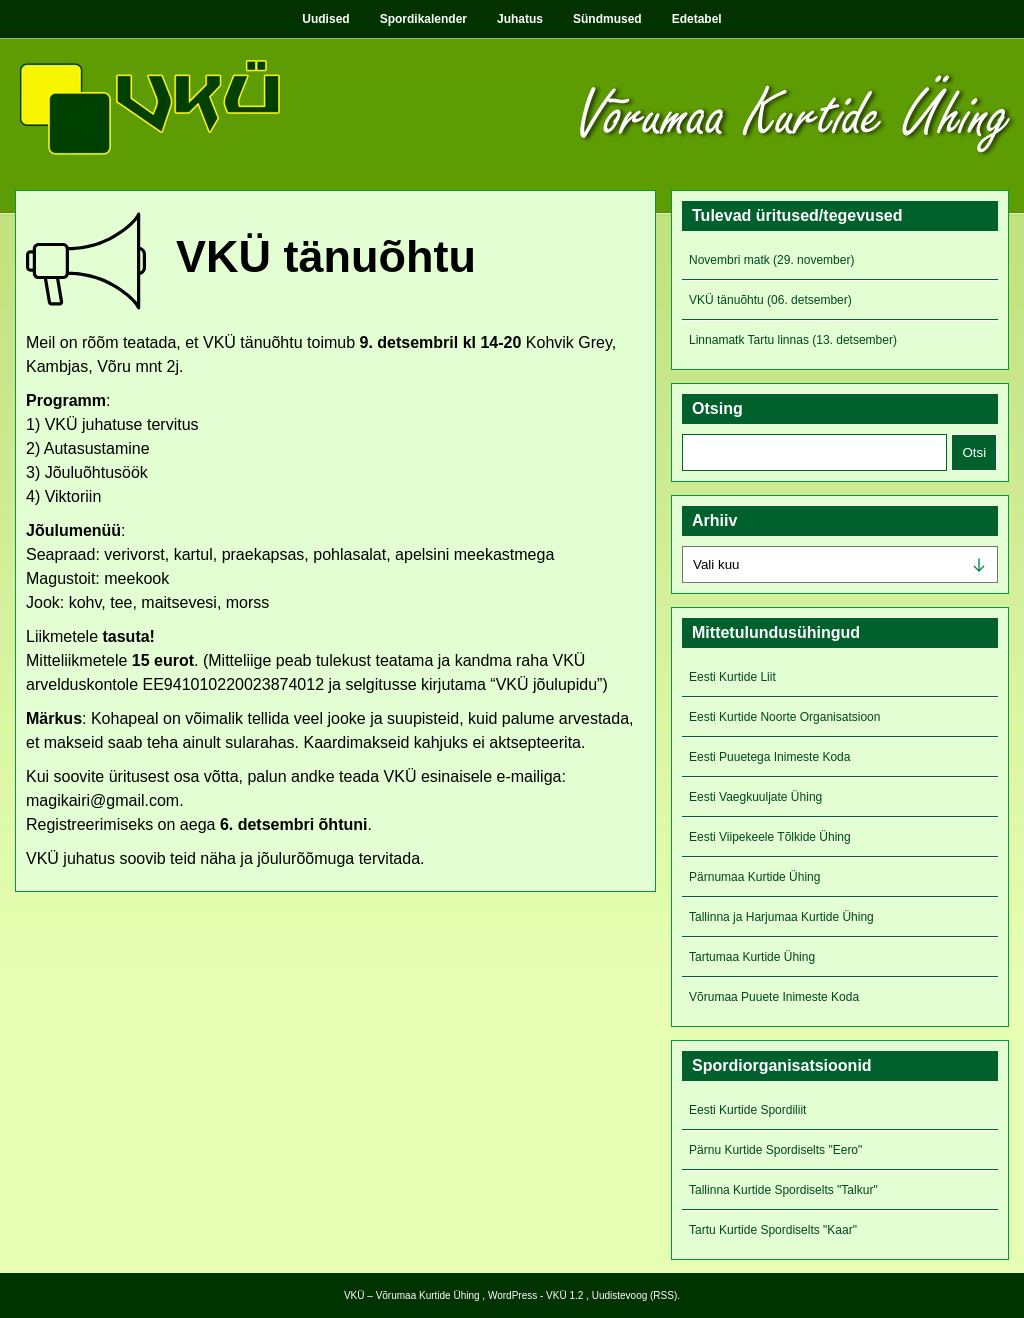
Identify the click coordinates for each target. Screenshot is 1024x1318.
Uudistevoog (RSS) (635, 1295)
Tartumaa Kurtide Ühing (752, 957)
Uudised (325, 19)
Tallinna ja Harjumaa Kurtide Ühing (781, 917)
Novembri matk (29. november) (771, 260)
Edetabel (697, 19)
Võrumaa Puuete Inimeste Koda (774, 997)
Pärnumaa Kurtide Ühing (754, 877)
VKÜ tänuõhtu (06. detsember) (770, 300)
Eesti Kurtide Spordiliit (747, 1110)
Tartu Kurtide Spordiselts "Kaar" (773, 1230)
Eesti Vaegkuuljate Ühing (755, 797)
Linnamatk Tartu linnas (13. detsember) (793, 340)
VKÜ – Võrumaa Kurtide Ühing (412, 1295)
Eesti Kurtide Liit (732, 677)
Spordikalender (423, 19)
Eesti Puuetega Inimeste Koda (769, 757)
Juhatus (520, 19)
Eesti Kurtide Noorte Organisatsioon (784, 717)
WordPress (512, 1295)
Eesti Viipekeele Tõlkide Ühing (770, 837)
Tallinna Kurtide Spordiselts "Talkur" (783, 1190)
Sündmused (607, 19)
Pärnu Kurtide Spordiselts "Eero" (775, 1150)
